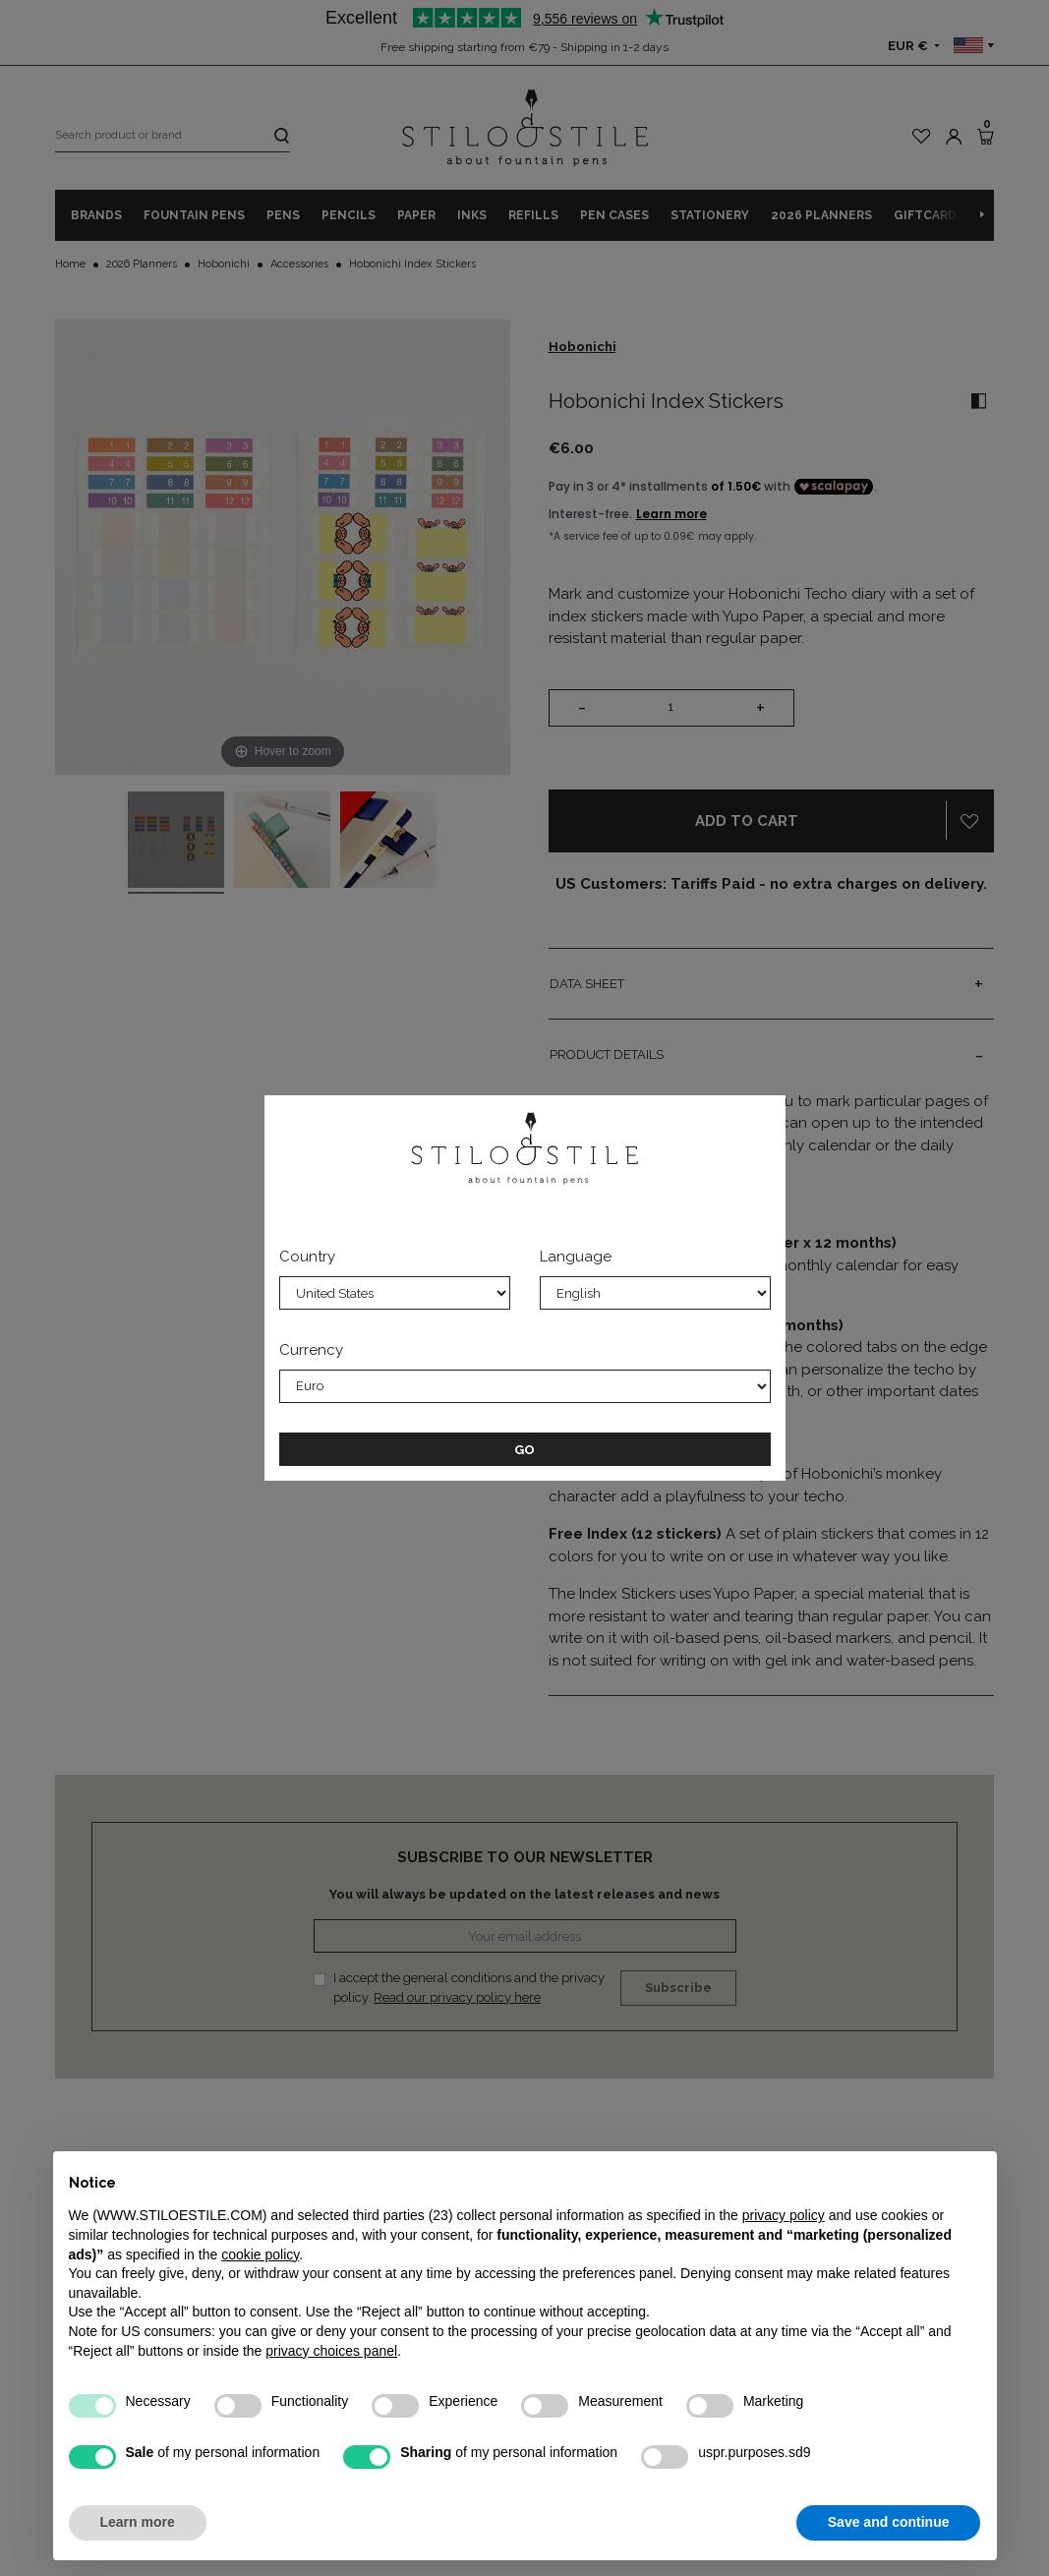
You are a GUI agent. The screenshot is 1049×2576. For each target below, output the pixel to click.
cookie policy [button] (260, 2254)
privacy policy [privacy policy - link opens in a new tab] (783, 2215)
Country (307, 1256)
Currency (311, 1350)
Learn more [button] (137, 2522)
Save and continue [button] (889, 2522)
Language (576, 1256)
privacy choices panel (331, 2351)
